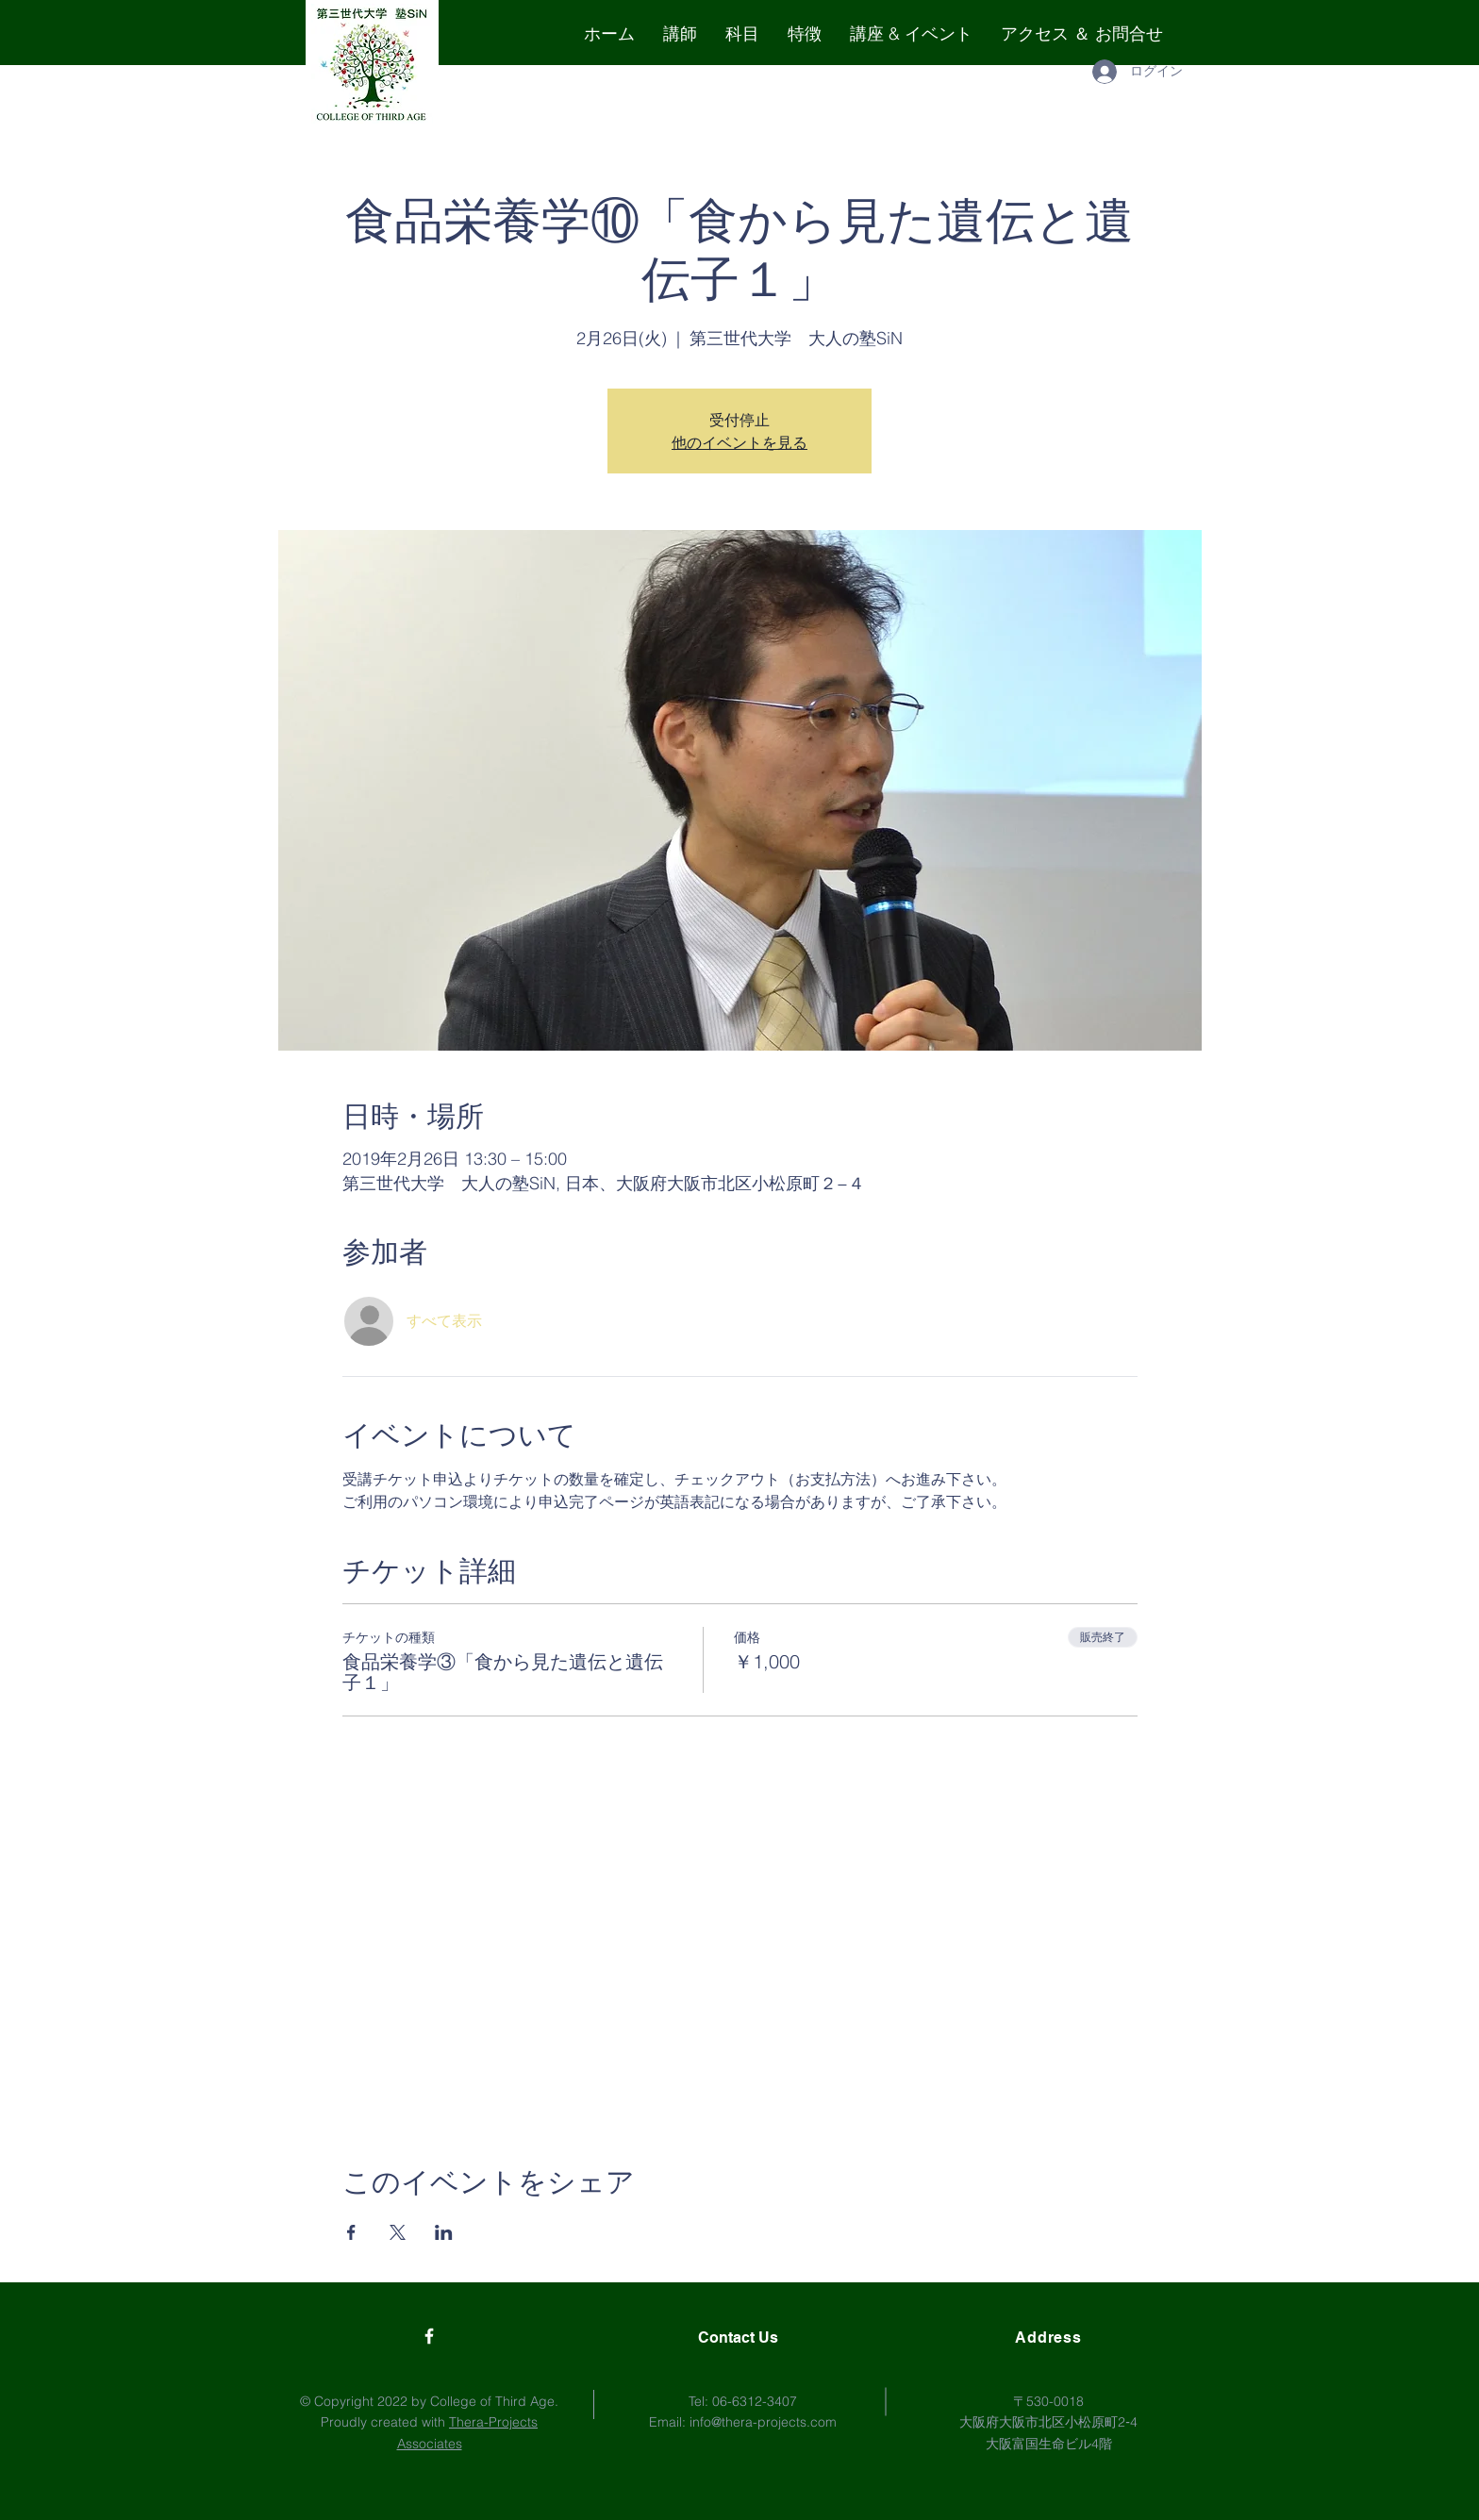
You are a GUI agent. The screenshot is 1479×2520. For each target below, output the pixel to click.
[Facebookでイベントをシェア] (351, 2232)
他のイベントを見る (739, 442)
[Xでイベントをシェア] (398, 2232)
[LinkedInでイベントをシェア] (444, 2232)
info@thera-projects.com (763, 2421)
